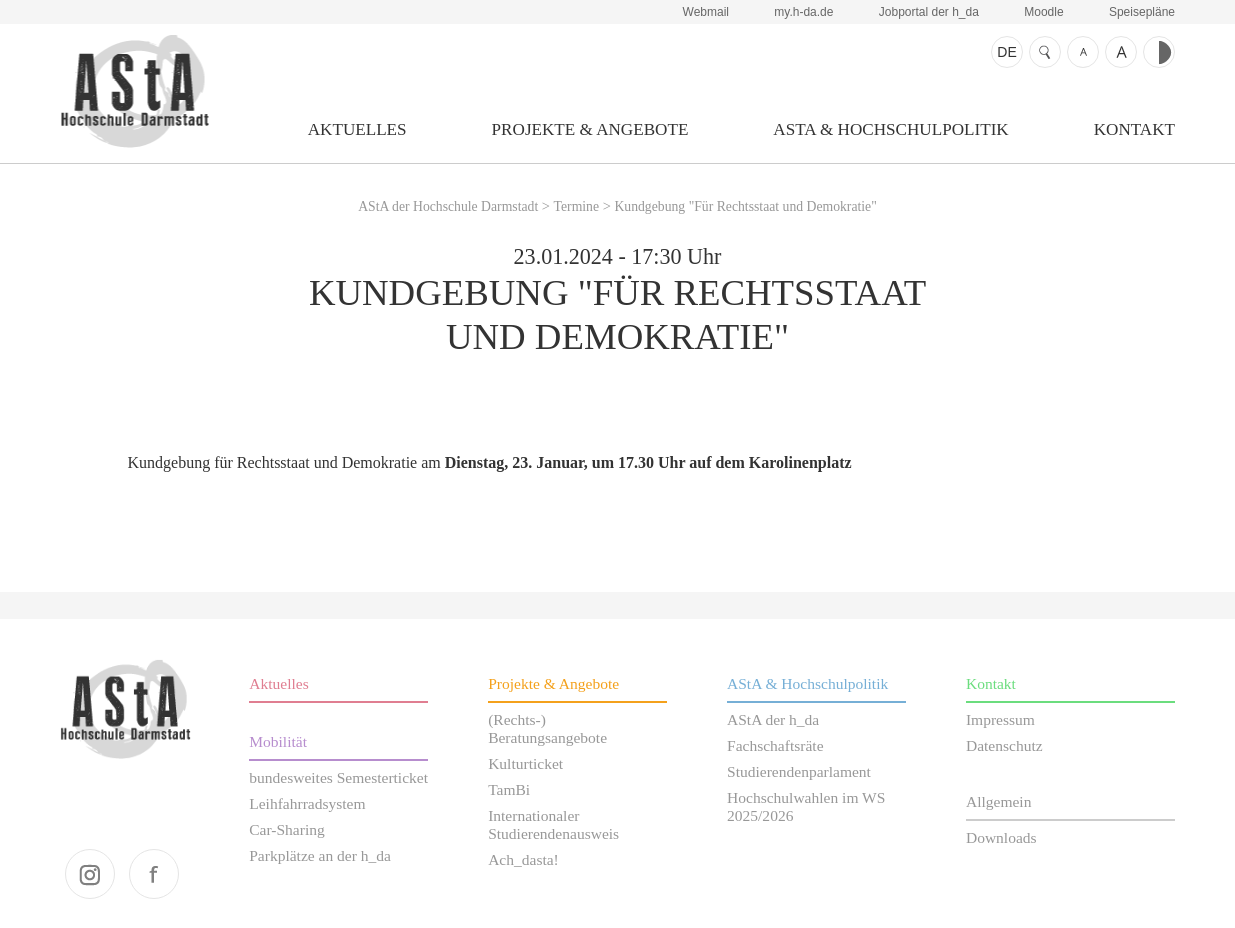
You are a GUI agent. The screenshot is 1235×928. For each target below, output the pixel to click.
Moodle (1043, 12)
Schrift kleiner (1083, 52)
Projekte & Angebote (590, 129)
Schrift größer (1121, 52)
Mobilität (278, 741)
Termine (576, 206)
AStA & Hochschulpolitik (890, 129)
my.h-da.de (803, 12)
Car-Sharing (287, 829)
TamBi (509, 789)
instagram (90, 874)
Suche (1045, 52)
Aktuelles (357, 129)
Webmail (706, 12)
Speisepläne (1142, 12)
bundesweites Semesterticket (338, 777)
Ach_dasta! (523, 859)
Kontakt (1134, 129)
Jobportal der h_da (929, 12)
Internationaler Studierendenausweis (553, 824)
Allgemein (999, 801)
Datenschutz (1004, 745)
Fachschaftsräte (775, 745)
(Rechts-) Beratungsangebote (547, 728)
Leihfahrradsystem (307, 803)
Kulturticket (525, 763)
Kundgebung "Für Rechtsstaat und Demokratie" (745, 206)
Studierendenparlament (799, 771)
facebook (154, 874)
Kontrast (1159, 52)
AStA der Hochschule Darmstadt (134, 91)
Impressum (1000, 719)
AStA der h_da (773, 719)
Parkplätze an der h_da (320, 855)
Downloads (1001, 837)
